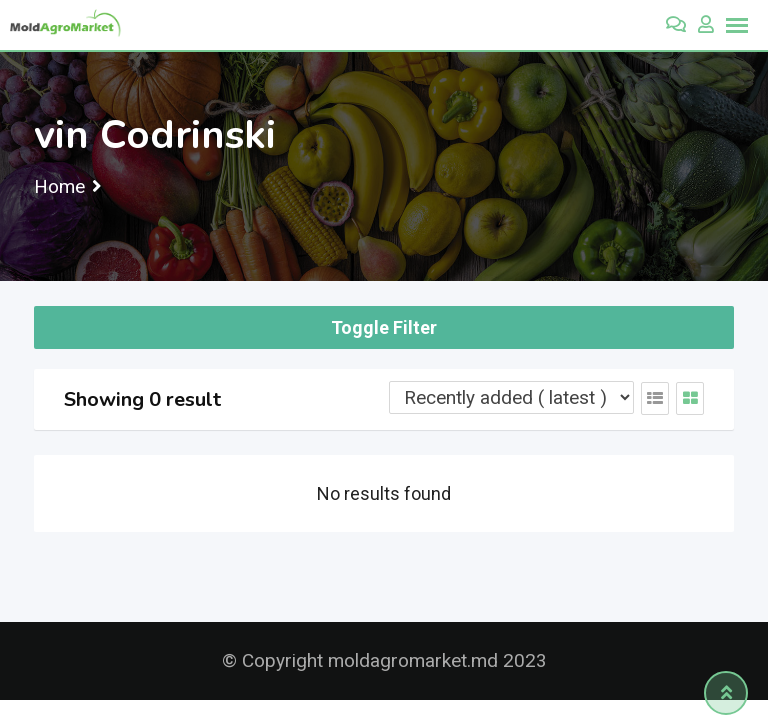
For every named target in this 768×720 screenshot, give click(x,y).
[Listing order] (511, 397)
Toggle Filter (384, 327)
